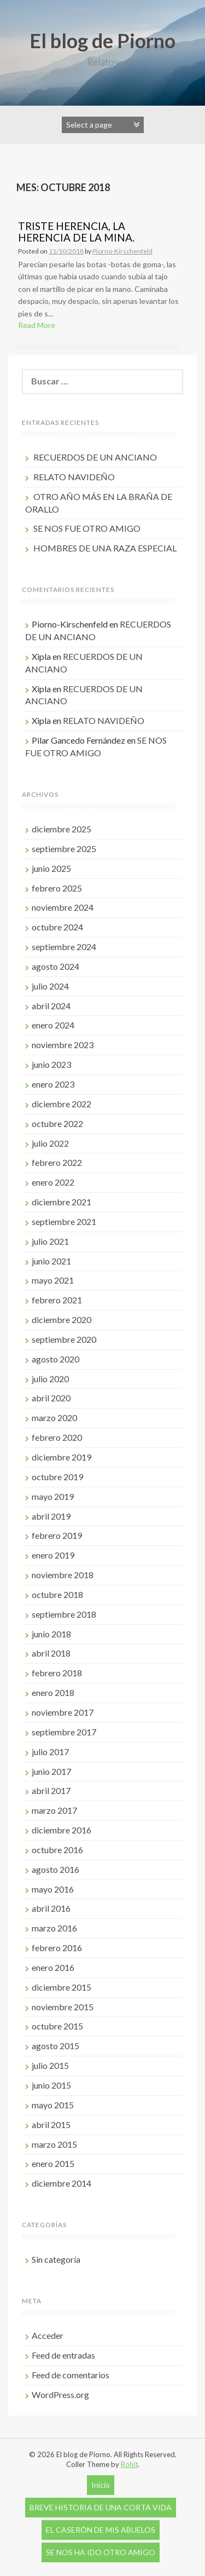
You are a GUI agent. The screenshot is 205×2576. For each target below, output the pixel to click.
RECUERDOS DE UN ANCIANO (95, 457)
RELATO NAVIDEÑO (74, 477)
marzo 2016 (54, 1928)
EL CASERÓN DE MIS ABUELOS (100, 2529)
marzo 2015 (54, 2144)
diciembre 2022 (61, 1104)
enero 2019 (53, 1555)
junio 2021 (51, 1261)
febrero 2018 (57, 1673)
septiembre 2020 (64, 1339)
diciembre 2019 (61, 1457)
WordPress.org (60, 2394)
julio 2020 (50, 1378)
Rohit (129, 2464)
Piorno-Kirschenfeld (122, 251)
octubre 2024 (57, 927)
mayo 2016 (53, 1889)
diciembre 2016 (61, 1830)
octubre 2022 (57, 1123)
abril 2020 (51, 1398)
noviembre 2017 (62, 1712)
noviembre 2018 (62, 1574)
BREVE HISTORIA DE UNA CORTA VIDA (101, 2507)
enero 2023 (53, 1084)
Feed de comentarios (70, 2375)
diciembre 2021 (61, 1202)
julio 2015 (50, 2065)
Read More (36, 325)
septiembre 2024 (64, 946)
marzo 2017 (54, 1810)
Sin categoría (56, 2259)
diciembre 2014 (61, 2183)
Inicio (100, 2484)
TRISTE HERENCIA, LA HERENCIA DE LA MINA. (76, 232)
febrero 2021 (57, 1300)
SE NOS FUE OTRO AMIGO (86, 528)
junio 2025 (51, 868)
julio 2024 (50, 986)
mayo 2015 (53, 2105)
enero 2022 (53, 1182)
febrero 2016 (57, 1947)
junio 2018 (51, 1634)
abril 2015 (51, 2124)
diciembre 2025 (61, 829)
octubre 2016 (57, 1849)
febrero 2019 (57, 1535)
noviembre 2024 (62, 907)
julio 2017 (50, 1751)
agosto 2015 (55, 2045)
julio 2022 (50, 1143)
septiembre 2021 (64, 1221)
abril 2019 (51, 1516)
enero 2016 (53, 1967)
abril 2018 (51, 1653)
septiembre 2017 (64, 1732)
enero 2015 (53, 2163)
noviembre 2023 (62, 1044)
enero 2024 (53, 1025)
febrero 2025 (57, 888)
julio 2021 (50, 1241)
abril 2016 (51, 1908)
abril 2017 (51, 1790)
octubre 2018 (57, 1594)
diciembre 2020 (61, 1319)
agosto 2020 (55, 1359)
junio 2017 (51, 1771)
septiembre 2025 (64, 848)
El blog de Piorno (102, 40)
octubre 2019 (57, 1476)
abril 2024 (51, 1006)
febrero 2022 (57, 1162)
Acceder (47, 2335)
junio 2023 (51, 1064)
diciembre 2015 (61, 1987)
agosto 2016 (55, 1869)
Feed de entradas (63, 2355)
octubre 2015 (57, 2026)
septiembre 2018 (64, 1614)
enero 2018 (53, 1692)
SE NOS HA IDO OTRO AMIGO (100, 2552)
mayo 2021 (53, 1280)
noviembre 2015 (62, 2007)
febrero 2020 (57, 1437)
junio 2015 (51, 2085)
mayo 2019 (53, 1496)
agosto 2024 (55, 966)
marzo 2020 (54, 1417)
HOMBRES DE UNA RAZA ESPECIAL (105, 548)
